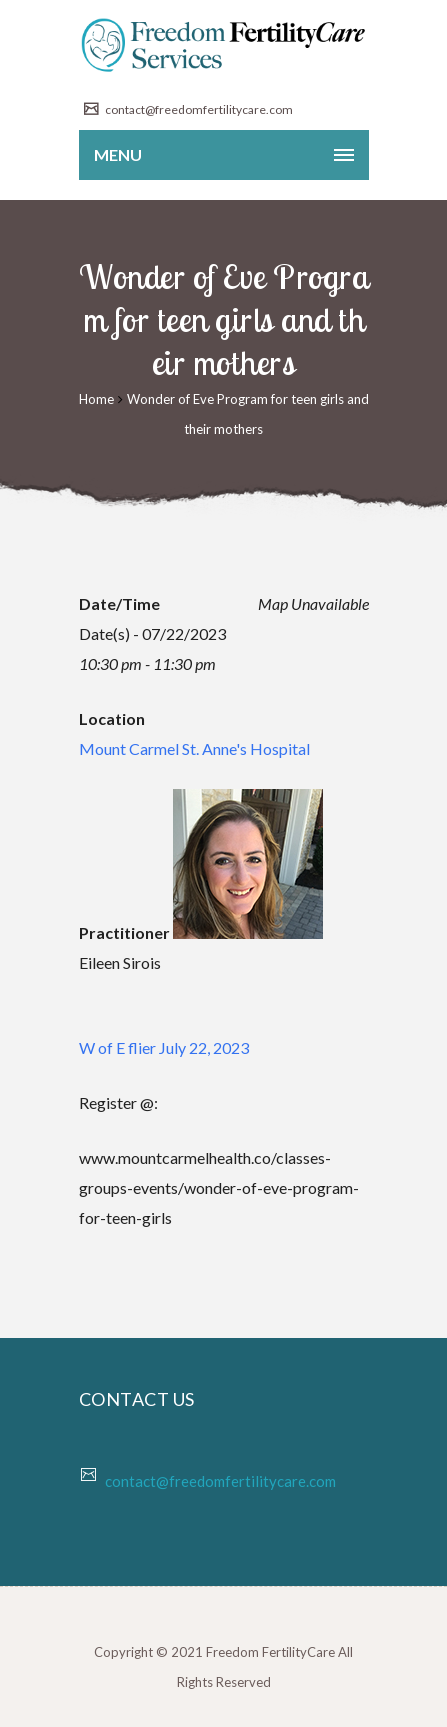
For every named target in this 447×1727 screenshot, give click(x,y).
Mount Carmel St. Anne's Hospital (194, 748)
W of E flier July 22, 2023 (164, 1047)
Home (96, 399)
